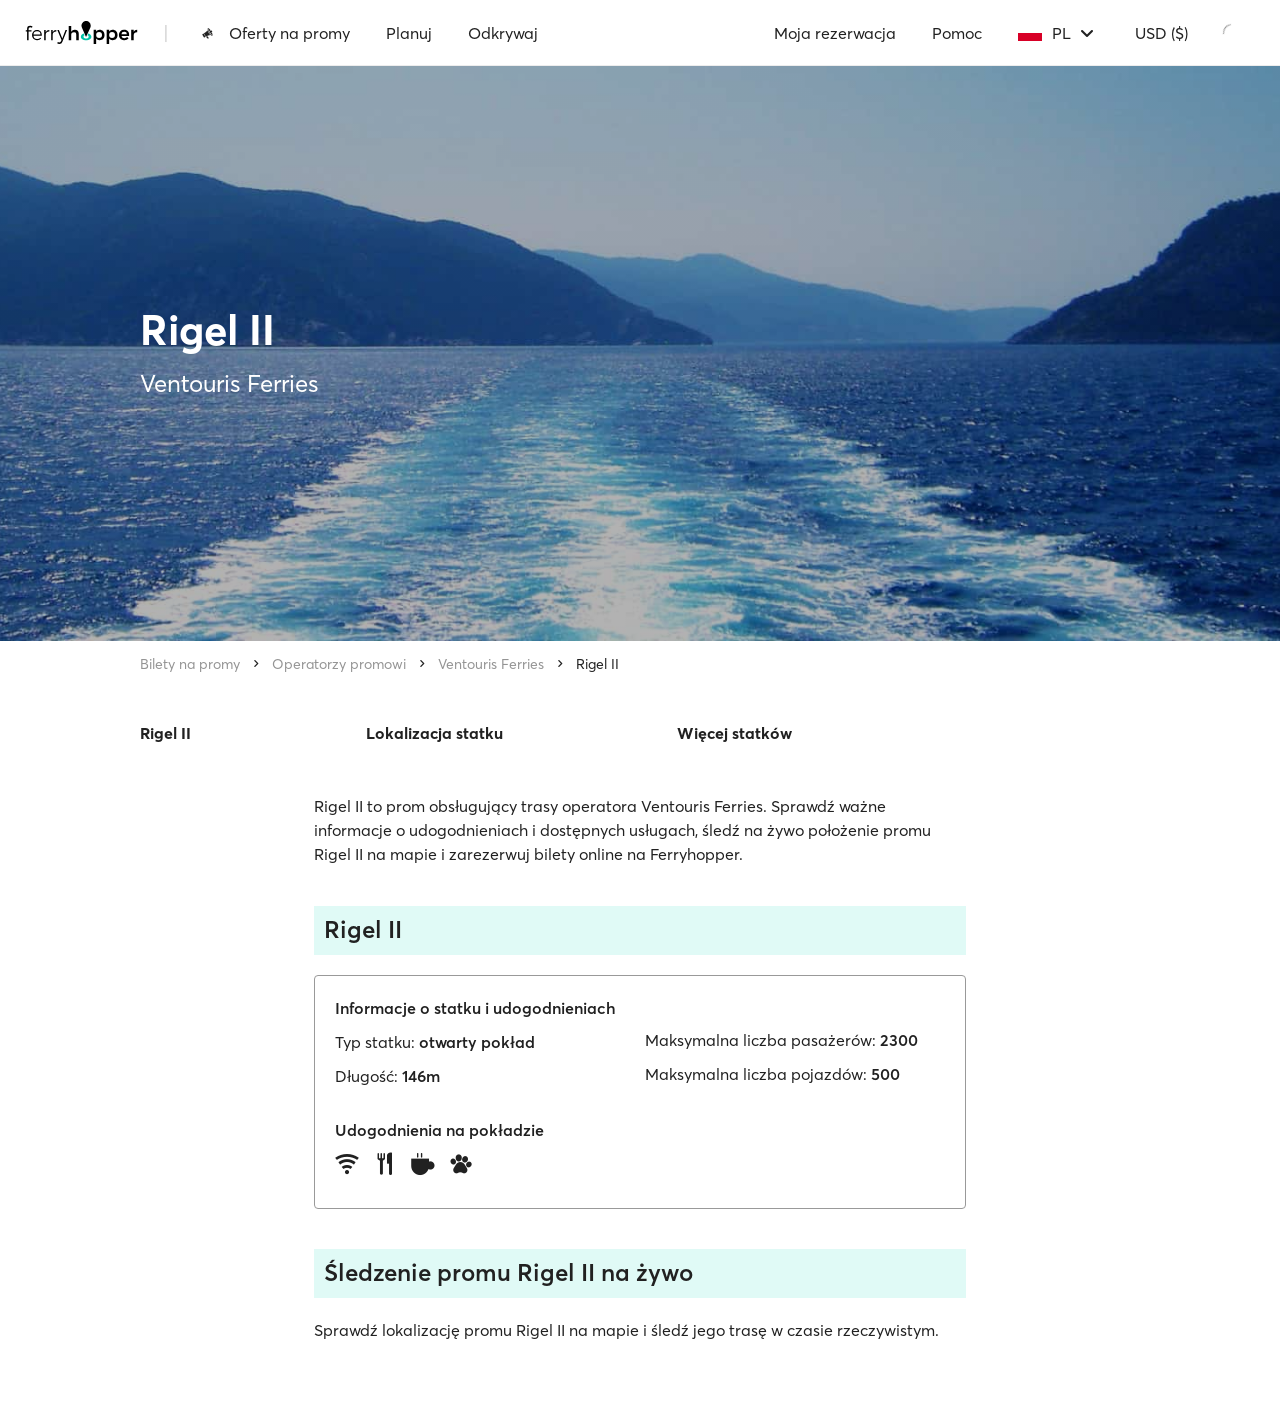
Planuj (409, 33)
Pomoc (957, 33)
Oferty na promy (275, 33)
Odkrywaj (503, 33)
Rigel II (597, 664)
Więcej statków (734, 733)
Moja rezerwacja (835, 33)
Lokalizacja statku (434, 733)
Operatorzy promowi (339, 664)
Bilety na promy (190, 664)
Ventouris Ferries (491, 664)
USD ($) (1161, 33)
